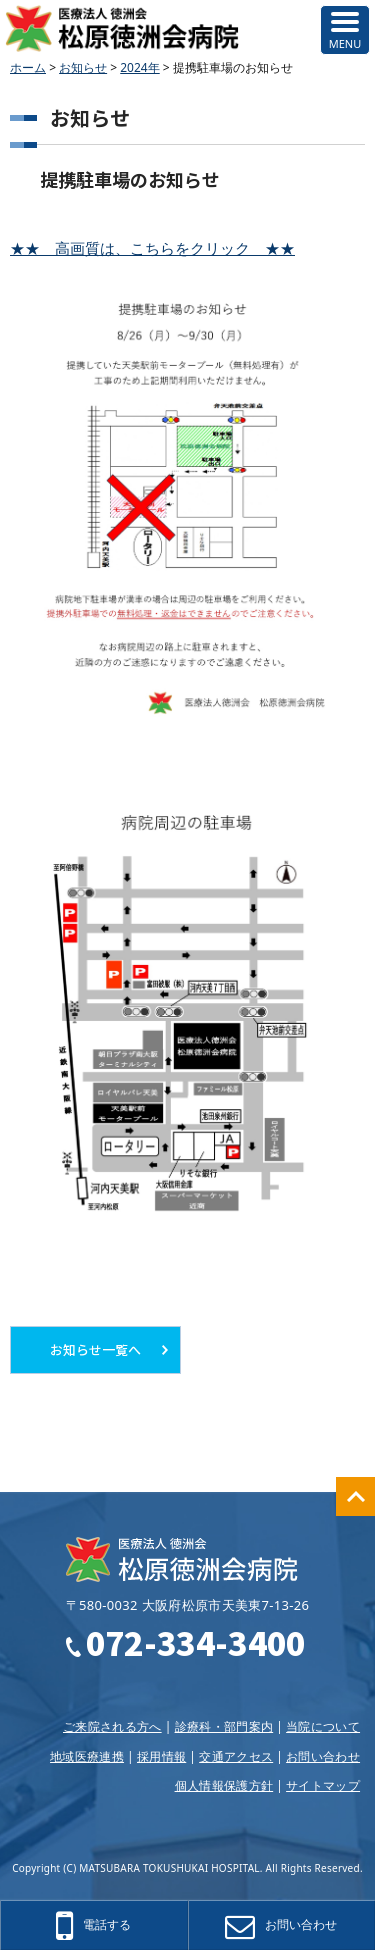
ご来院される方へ (112, 1726)
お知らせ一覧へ (95, 1349)
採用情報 (161, 1756)
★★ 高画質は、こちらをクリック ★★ (152, 248)
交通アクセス (236, 1756)
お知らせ (83, 67)
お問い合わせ (323, 1756)
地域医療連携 (87, 1756)
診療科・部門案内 (224, 1726)
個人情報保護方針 (224, 1785)
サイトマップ (323, 1785)
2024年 (139, 67)
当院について (323, 1726)
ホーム (28, 67)
